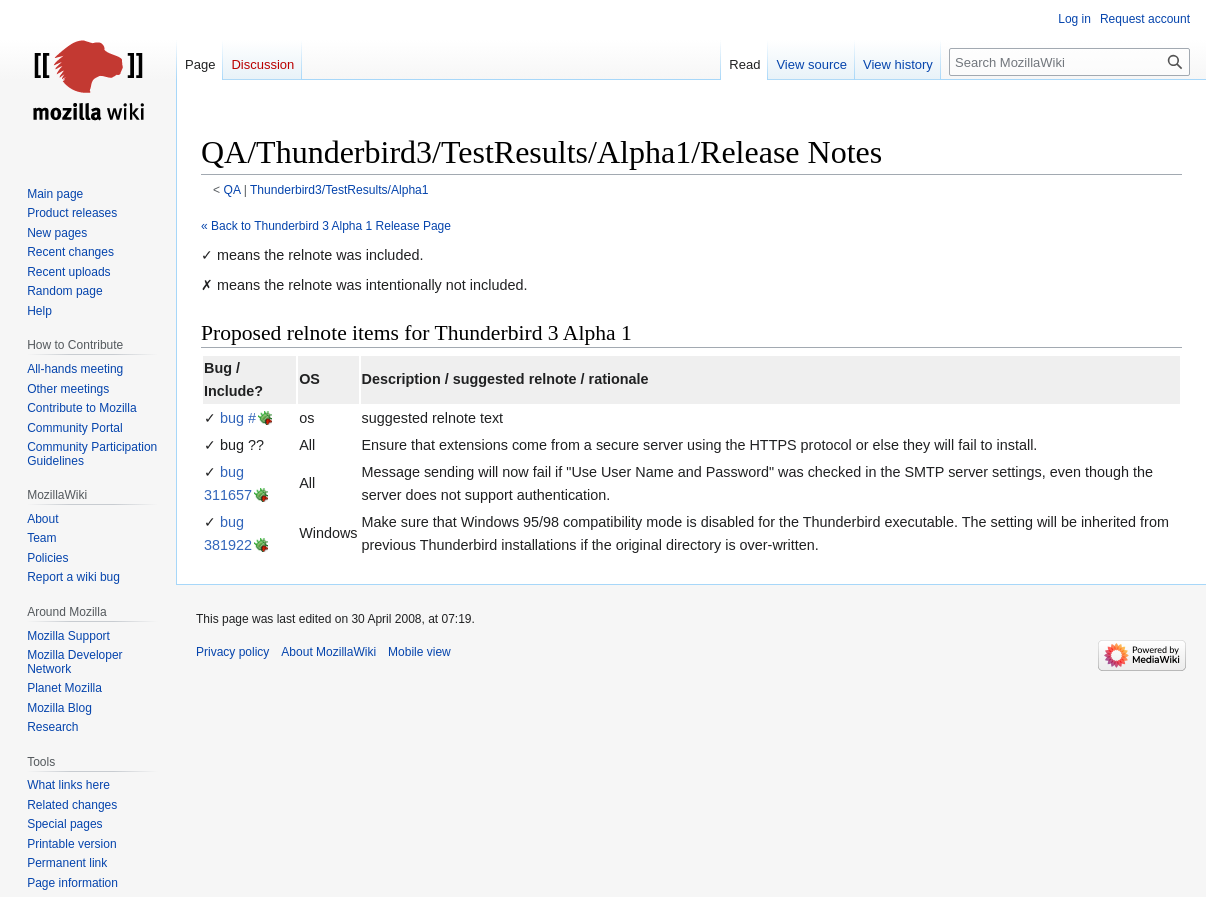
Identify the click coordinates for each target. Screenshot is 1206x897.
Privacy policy (232, 652)
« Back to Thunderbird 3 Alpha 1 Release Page (326, 226)
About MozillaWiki (328, 652)
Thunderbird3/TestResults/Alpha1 (339, 190)
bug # (238, 418)
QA (232, 190)
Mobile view (419, 652)
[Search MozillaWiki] (1069, 62)
